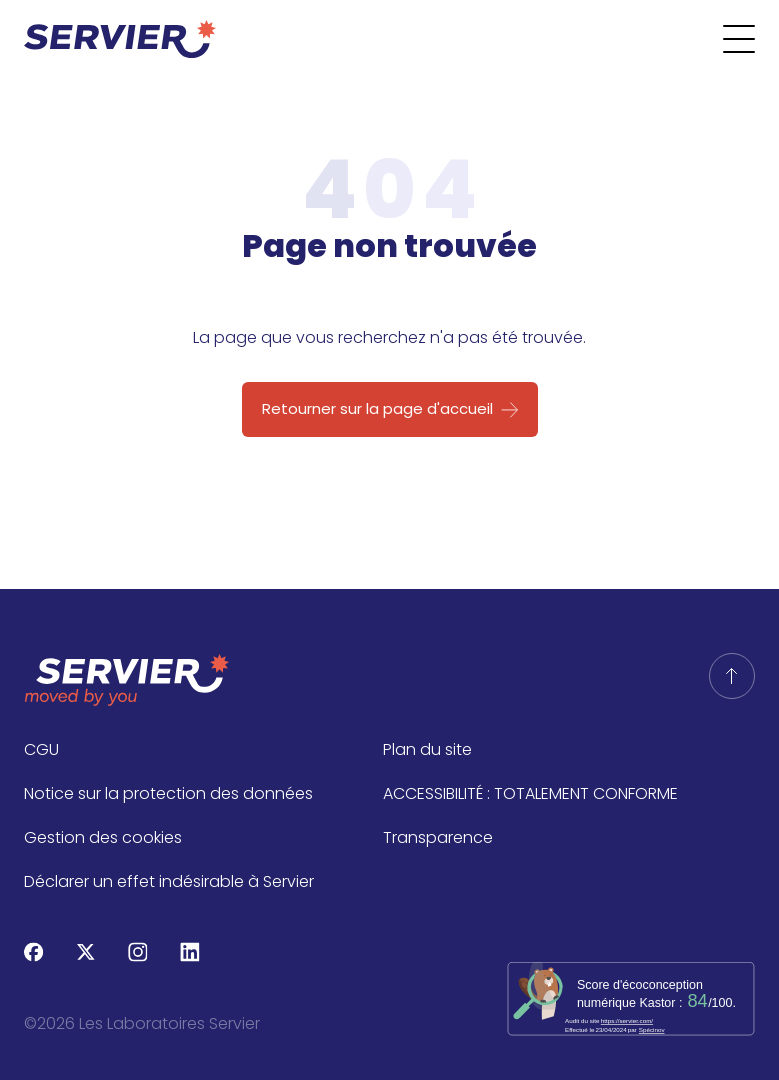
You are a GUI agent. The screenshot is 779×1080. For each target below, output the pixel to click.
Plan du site (427, 749)
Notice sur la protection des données (168, 793)
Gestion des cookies (103, 837)
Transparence (438, 837)
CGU (41, 749)
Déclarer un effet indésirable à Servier (169, 881)
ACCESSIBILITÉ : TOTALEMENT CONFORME (530, 793)
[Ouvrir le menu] (751, 39)
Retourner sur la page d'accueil (377, 408)
